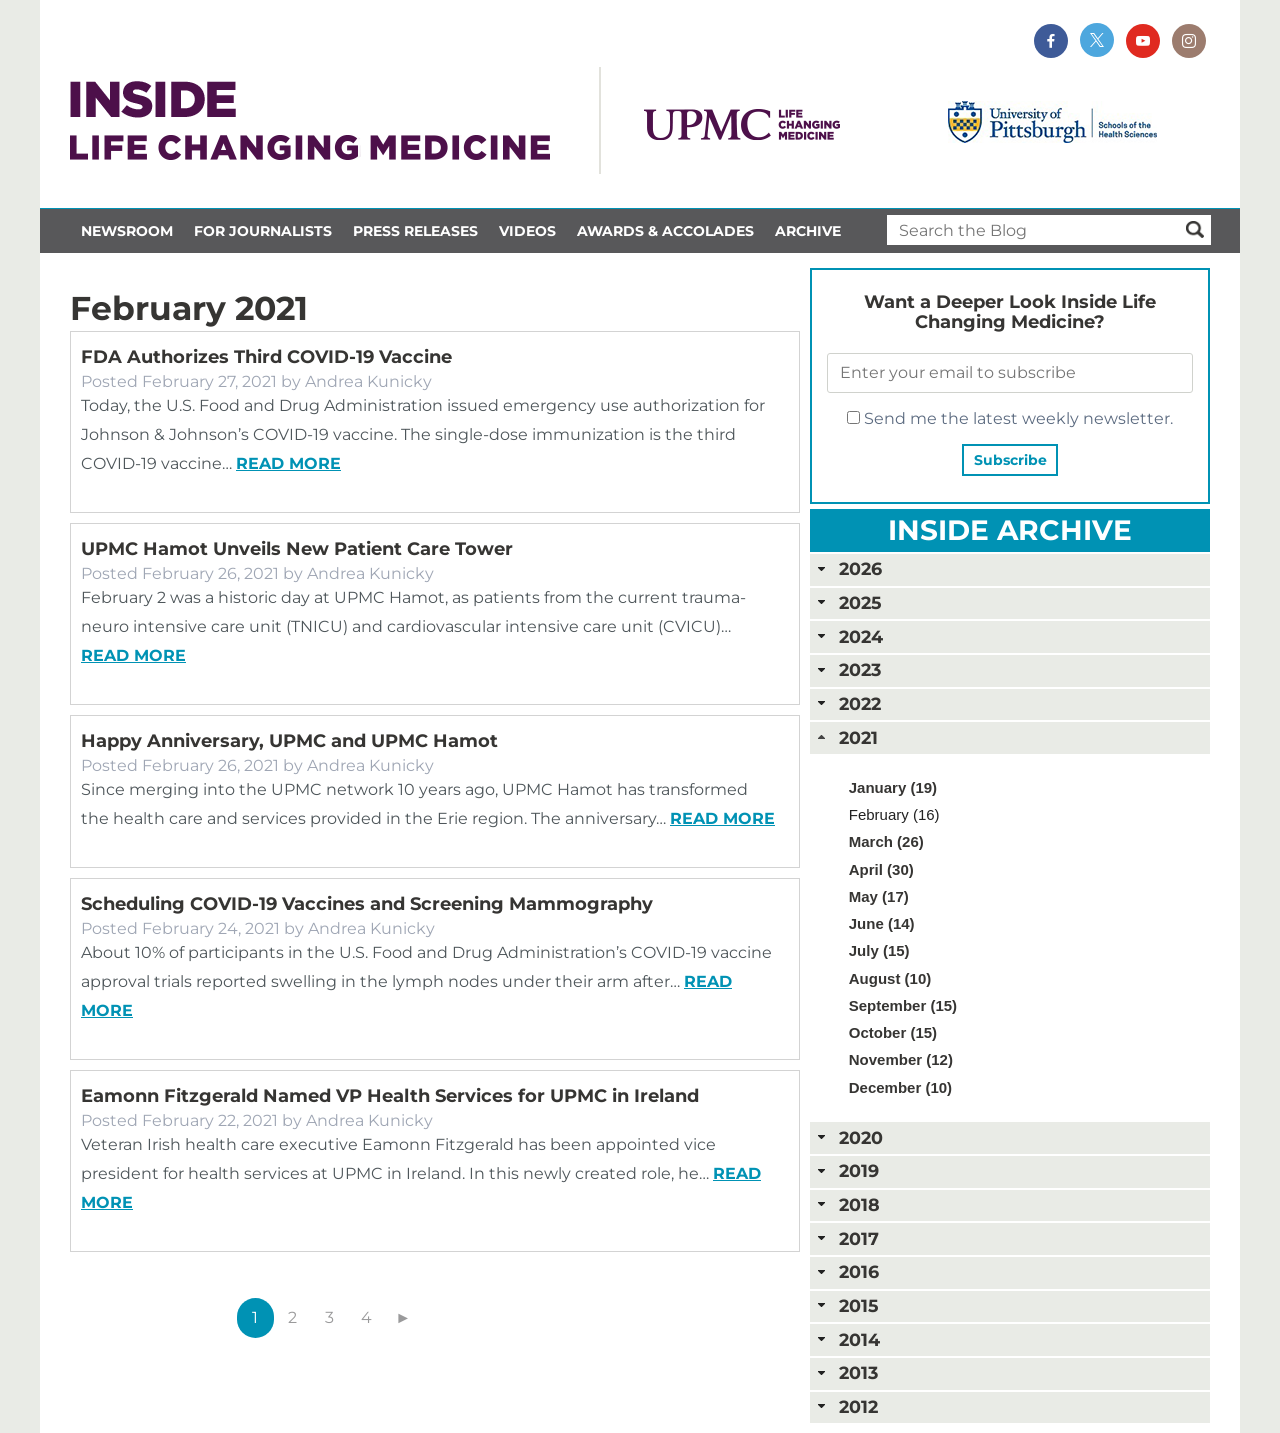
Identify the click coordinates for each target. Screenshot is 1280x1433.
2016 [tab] (846, 1271)
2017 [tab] (846, 1238)
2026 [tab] (848, 568)
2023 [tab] (847, 669)
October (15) (893, 1032)
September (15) (903, 1005)
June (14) (882, 923)
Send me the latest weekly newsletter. (1010, 418)
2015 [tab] (846, 1305)
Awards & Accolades (665, 231)
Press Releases (415, 231)
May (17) (879, 896)
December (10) (900, 1087)
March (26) (886, 841)
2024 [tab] (848, 636)
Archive (808, 231)
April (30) (881, 869)
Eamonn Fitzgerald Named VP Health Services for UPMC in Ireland (390, 1096)
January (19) (893, 787)
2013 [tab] (846, 1372)
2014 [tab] (847, 1339)
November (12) (901, 1059)
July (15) (879, 950)
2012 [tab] (846, 1406)
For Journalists (263, 231)
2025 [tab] (847, 602)
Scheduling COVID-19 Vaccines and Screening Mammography (367, 904)
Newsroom (127, 231)
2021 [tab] (846, 737)
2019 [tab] (846, 1170)
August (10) (890, 978)
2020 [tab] (848, 1137)
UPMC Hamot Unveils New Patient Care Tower (297, 549)
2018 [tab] (847, 1204)
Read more (288, 463)
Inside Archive (1010, 530)
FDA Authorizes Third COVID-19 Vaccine (266, 357)
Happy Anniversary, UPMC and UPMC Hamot (289, 741)
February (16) (894, 814)
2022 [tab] (847, 703)
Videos (527, 231)
